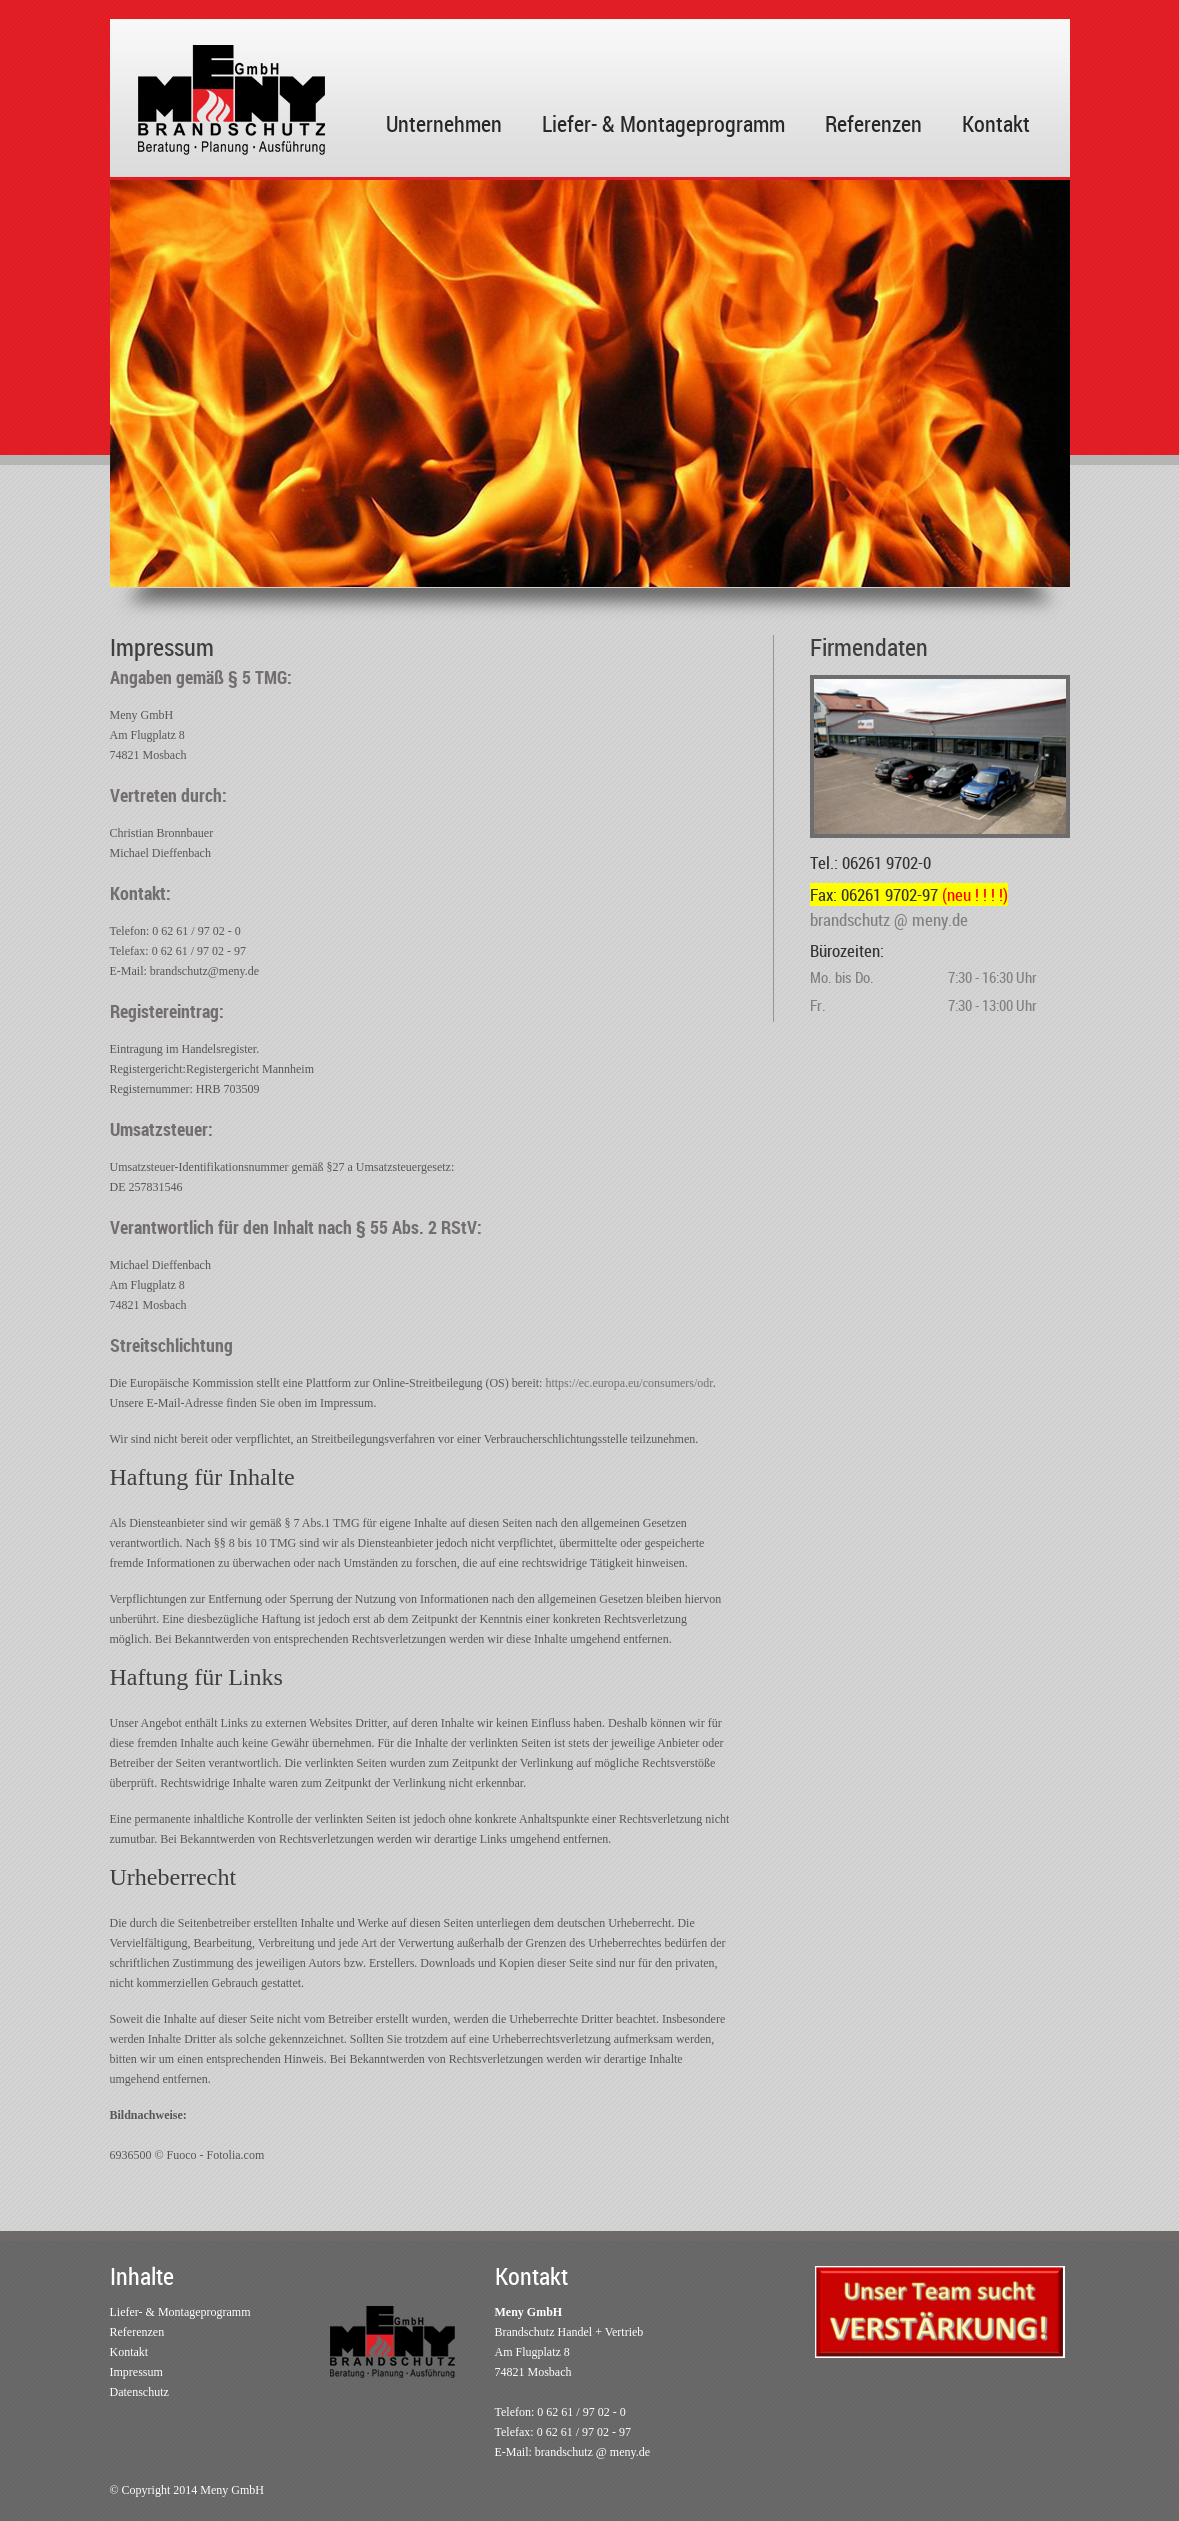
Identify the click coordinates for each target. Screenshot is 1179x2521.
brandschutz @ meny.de (592, 2452)
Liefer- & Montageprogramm (663, 123)
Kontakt (996, 123)
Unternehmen (444, 123)
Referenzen (873, 123)
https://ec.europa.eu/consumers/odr (628, 1383)
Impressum (136, 2372)
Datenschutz (139, 2392)
